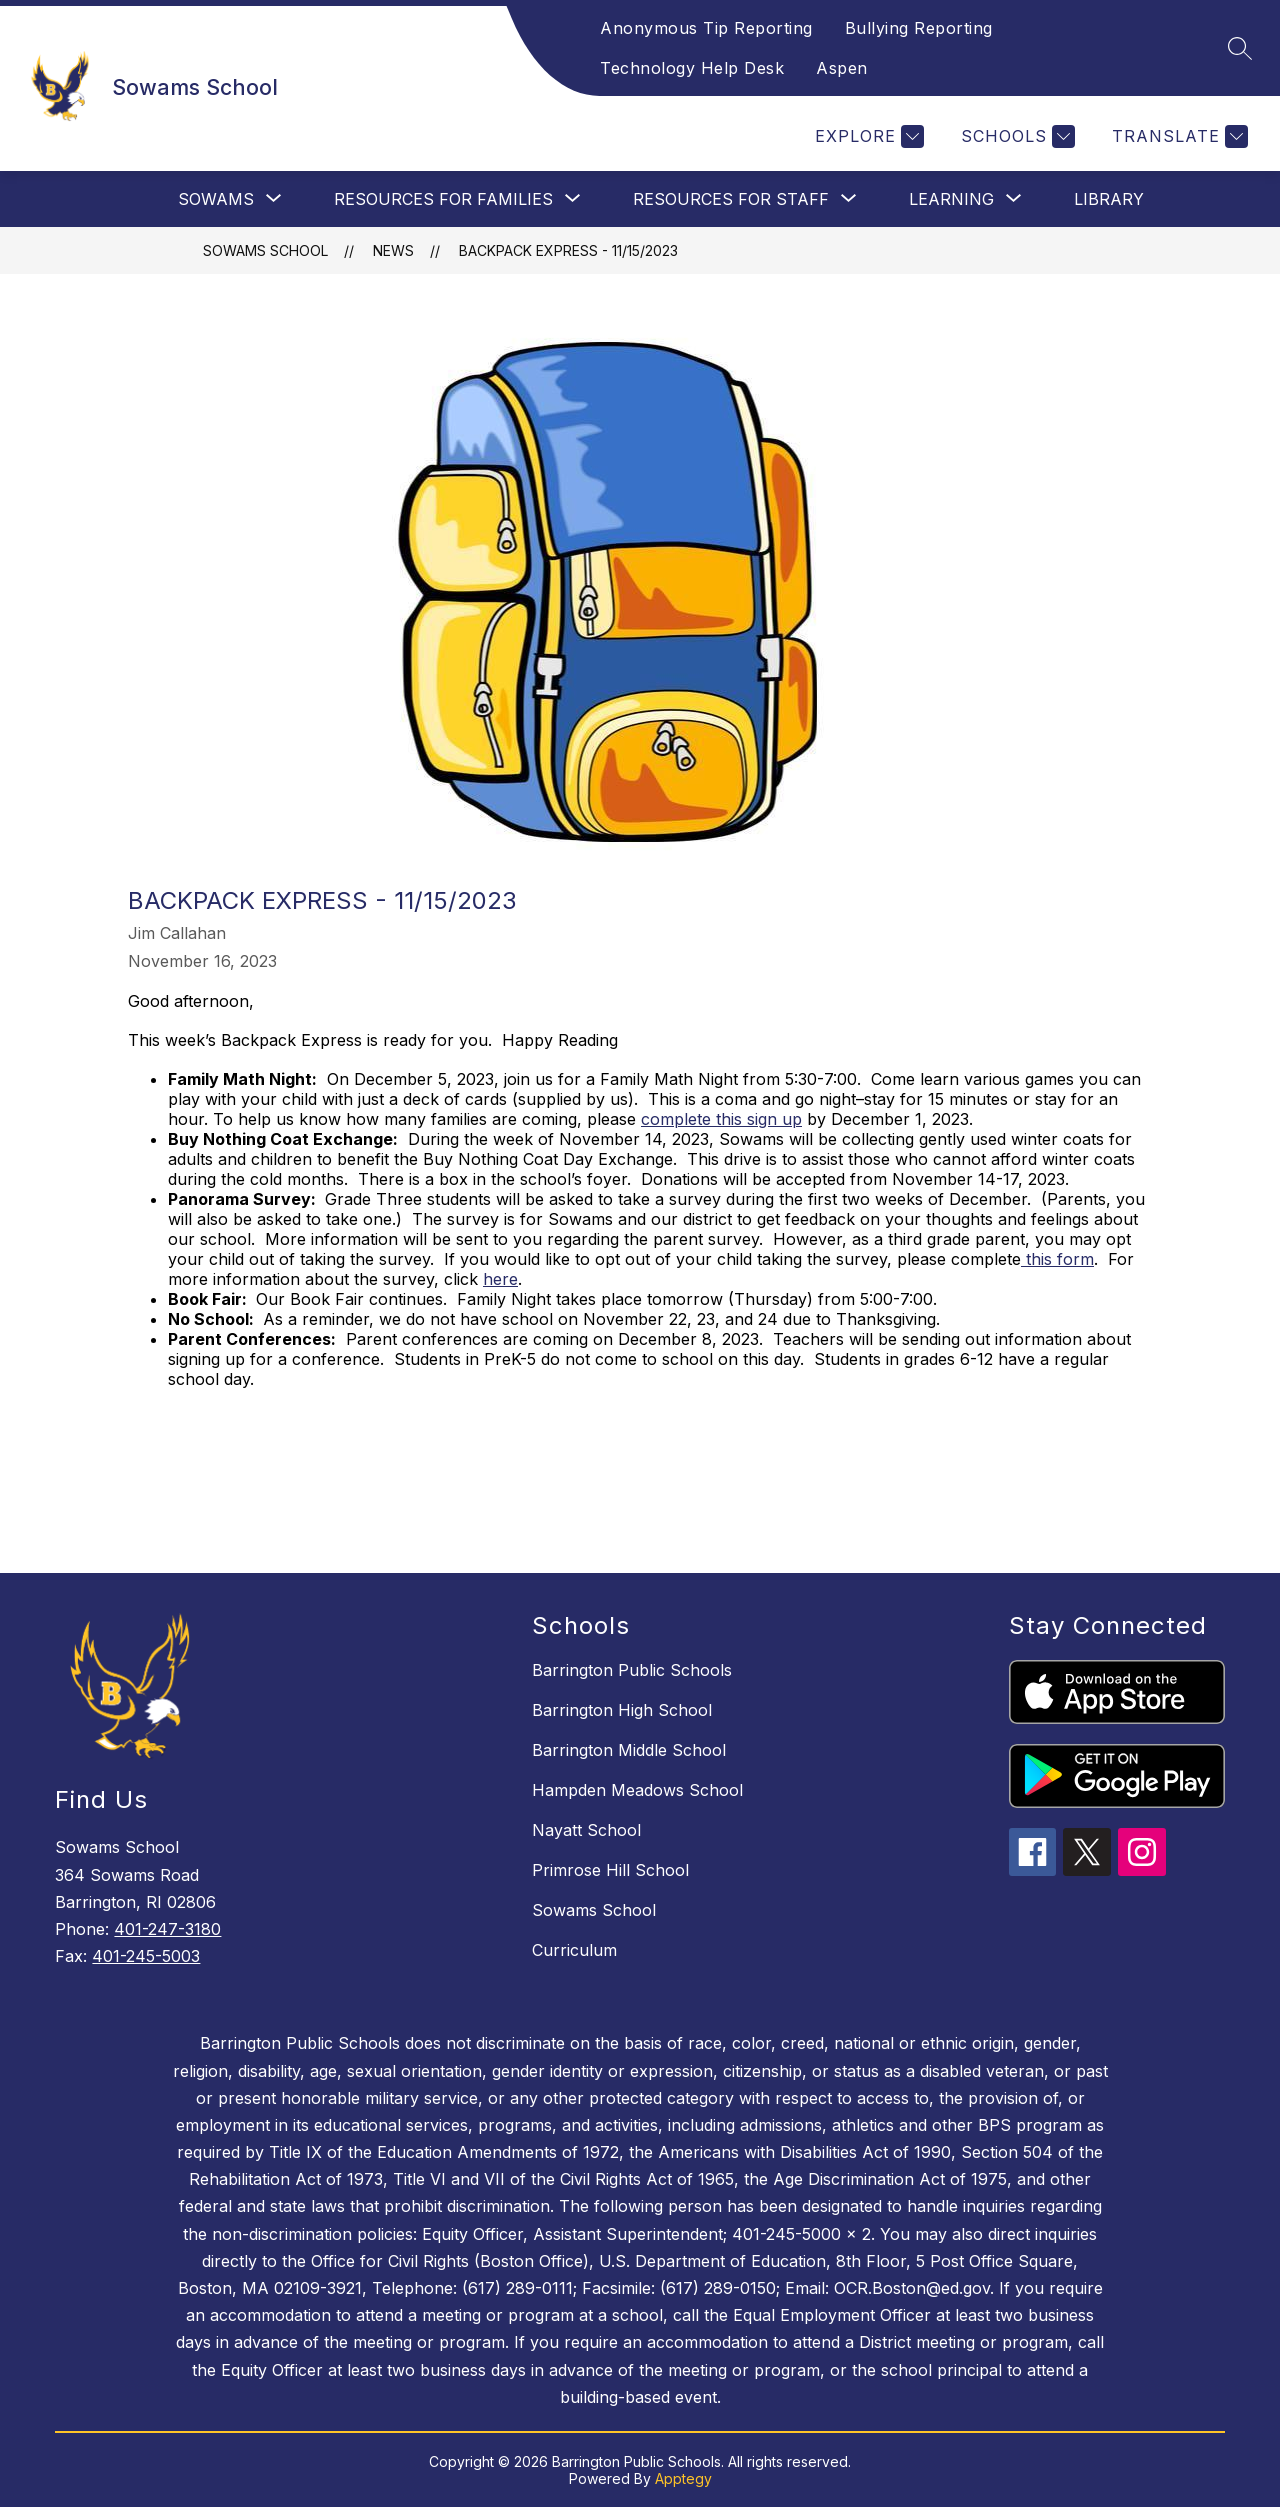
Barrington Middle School (629, 1750)
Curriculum (574, 1950)
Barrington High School (622, 1710)
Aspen (842, 68)
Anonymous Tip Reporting (706, 28)
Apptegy (683, 2478)
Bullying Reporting (919, 28)
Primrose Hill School (610, 1870)
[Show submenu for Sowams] (216, 199)
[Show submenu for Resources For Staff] (731, 199)
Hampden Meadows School (637, 1790)
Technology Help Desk (692, 68)
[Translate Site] (1177, 136)
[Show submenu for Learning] (951, 199)
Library (1109, 199)
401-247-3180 (167, 1929)
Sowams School (265, 250)
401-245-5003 (146, 1956)
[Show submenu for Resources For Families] (443, 199)
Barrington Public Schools (632, 1670)
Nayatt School (586, 1830)
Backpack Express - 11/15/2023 (568, 250)
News (393, 250)
